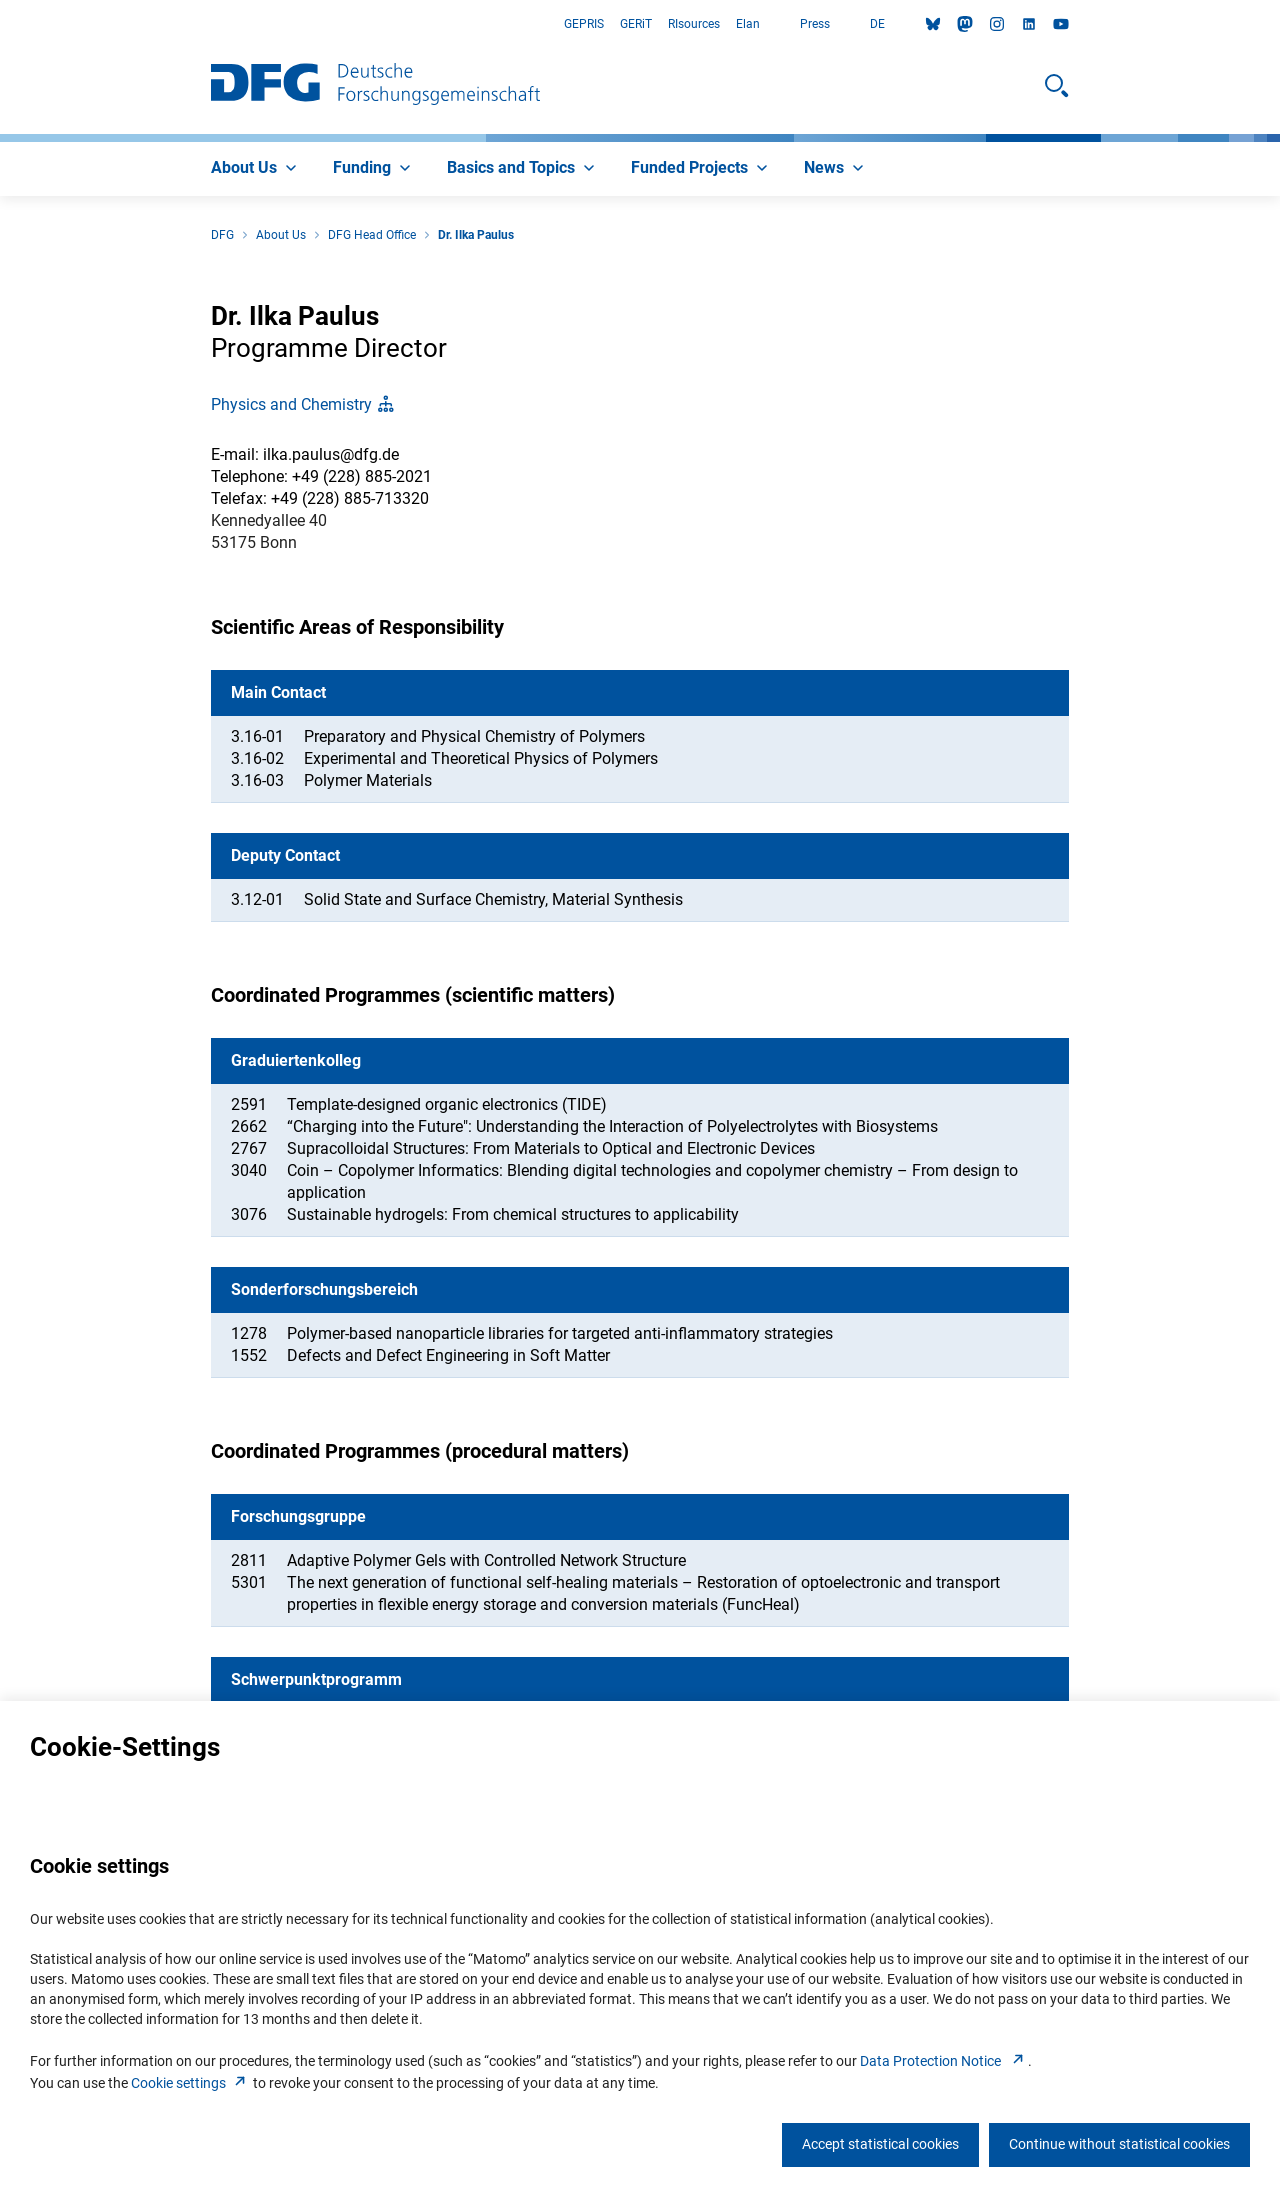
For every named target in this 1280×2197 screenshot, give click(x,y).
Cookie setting (190, 2083)
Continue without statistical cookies (1119, 2144)
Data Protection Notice (944, 2061)
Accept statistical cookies (880, 2144)
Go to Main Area (0, 24)
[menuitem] (256, 169)
